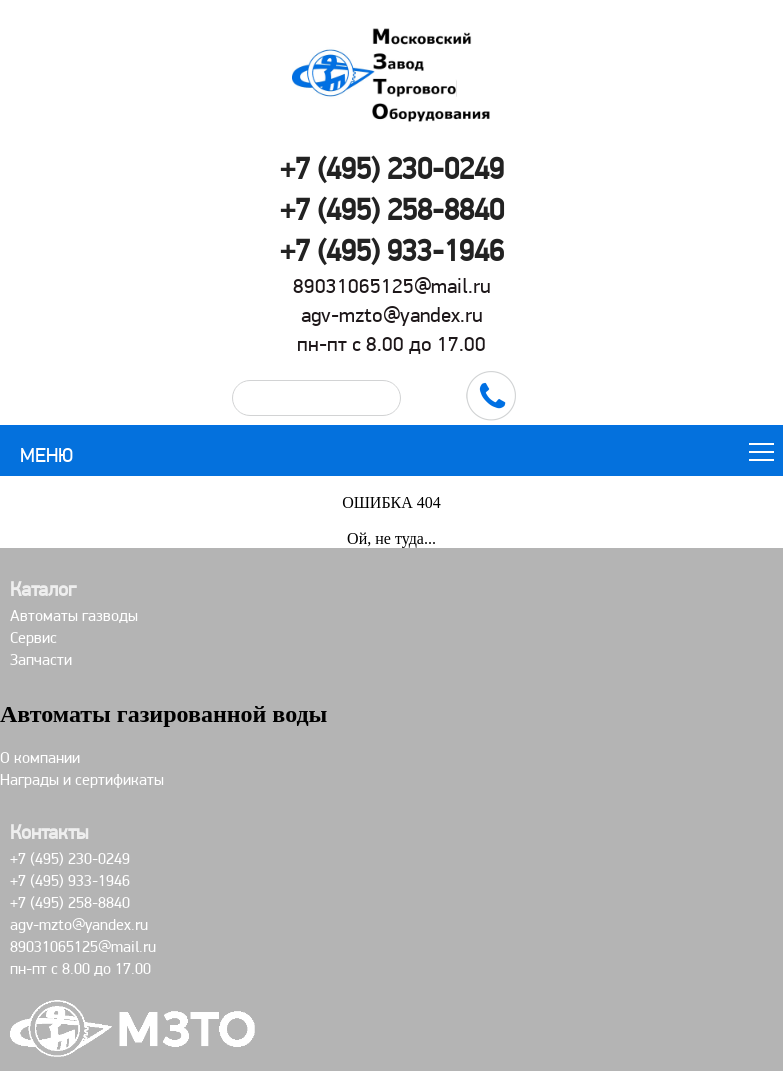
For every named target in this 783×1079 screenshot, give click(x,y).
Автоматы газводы (74, 615)
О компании (40, 757)
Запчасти (41, 659)
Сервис (33, 637)
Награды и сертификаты (82, 779)
